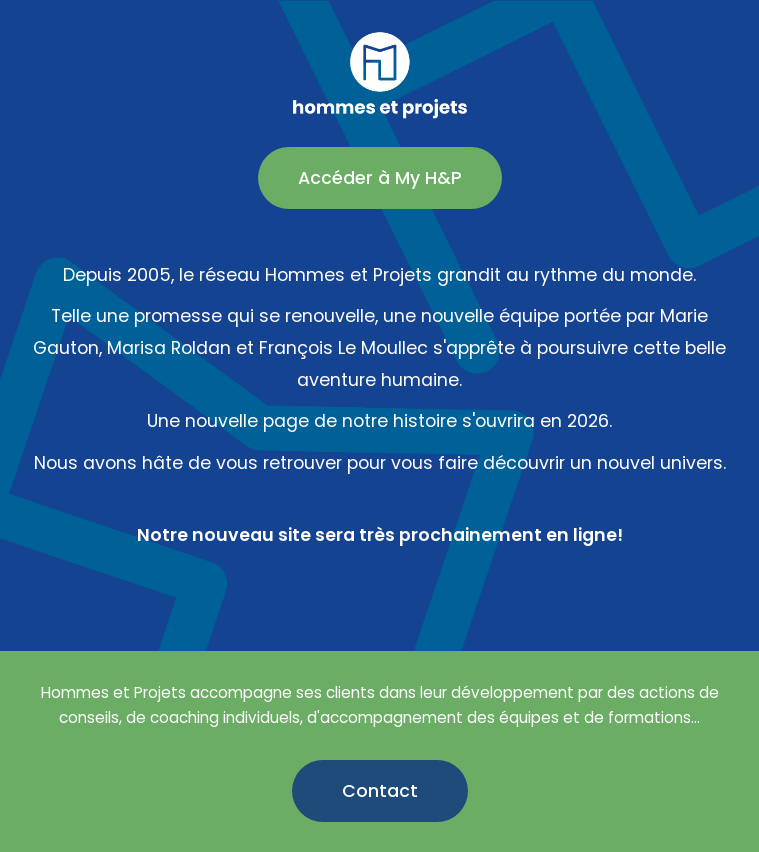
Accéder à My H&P (380, 178)
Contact (380, 791)
